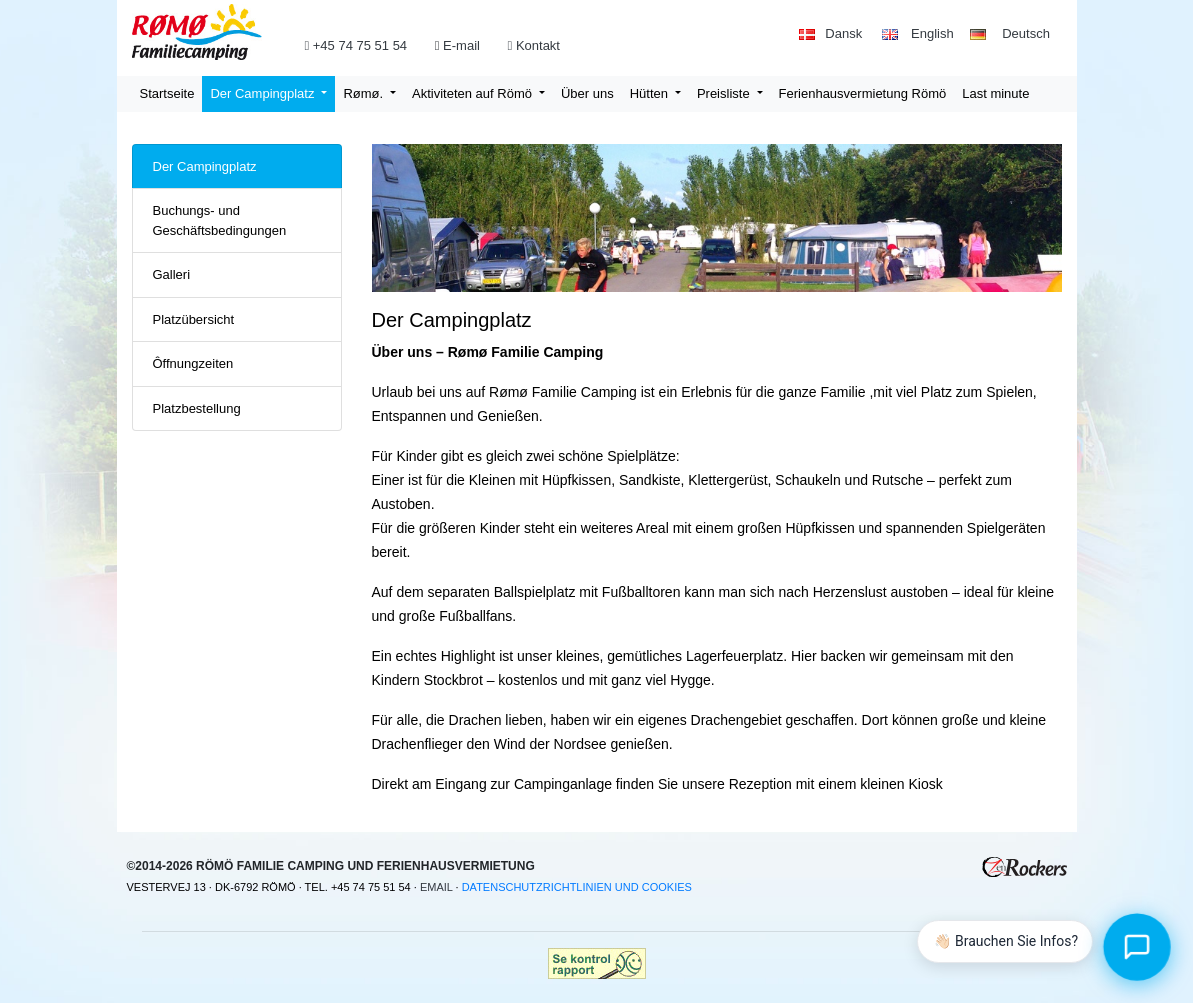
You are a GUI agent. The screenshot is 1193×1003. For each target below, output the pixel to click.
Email (436, 887)
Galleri (172, 274)
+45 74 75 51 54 (357, 45)
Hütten (651, 93)
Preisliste (725, 93)
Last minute (995, 93)
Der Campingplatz (264, 93)
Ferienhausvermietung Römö (863, 93)
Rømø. (364, 93)
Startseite (167, 93)
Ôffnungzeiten (193, 363)
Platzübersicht (194, 319)
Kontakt (536, 45)
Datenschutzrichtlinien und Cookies (577, 887)
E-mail (463, 45)
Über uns (587, 93)
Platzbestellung (197, 408)
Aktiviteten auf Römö (474, 93)
